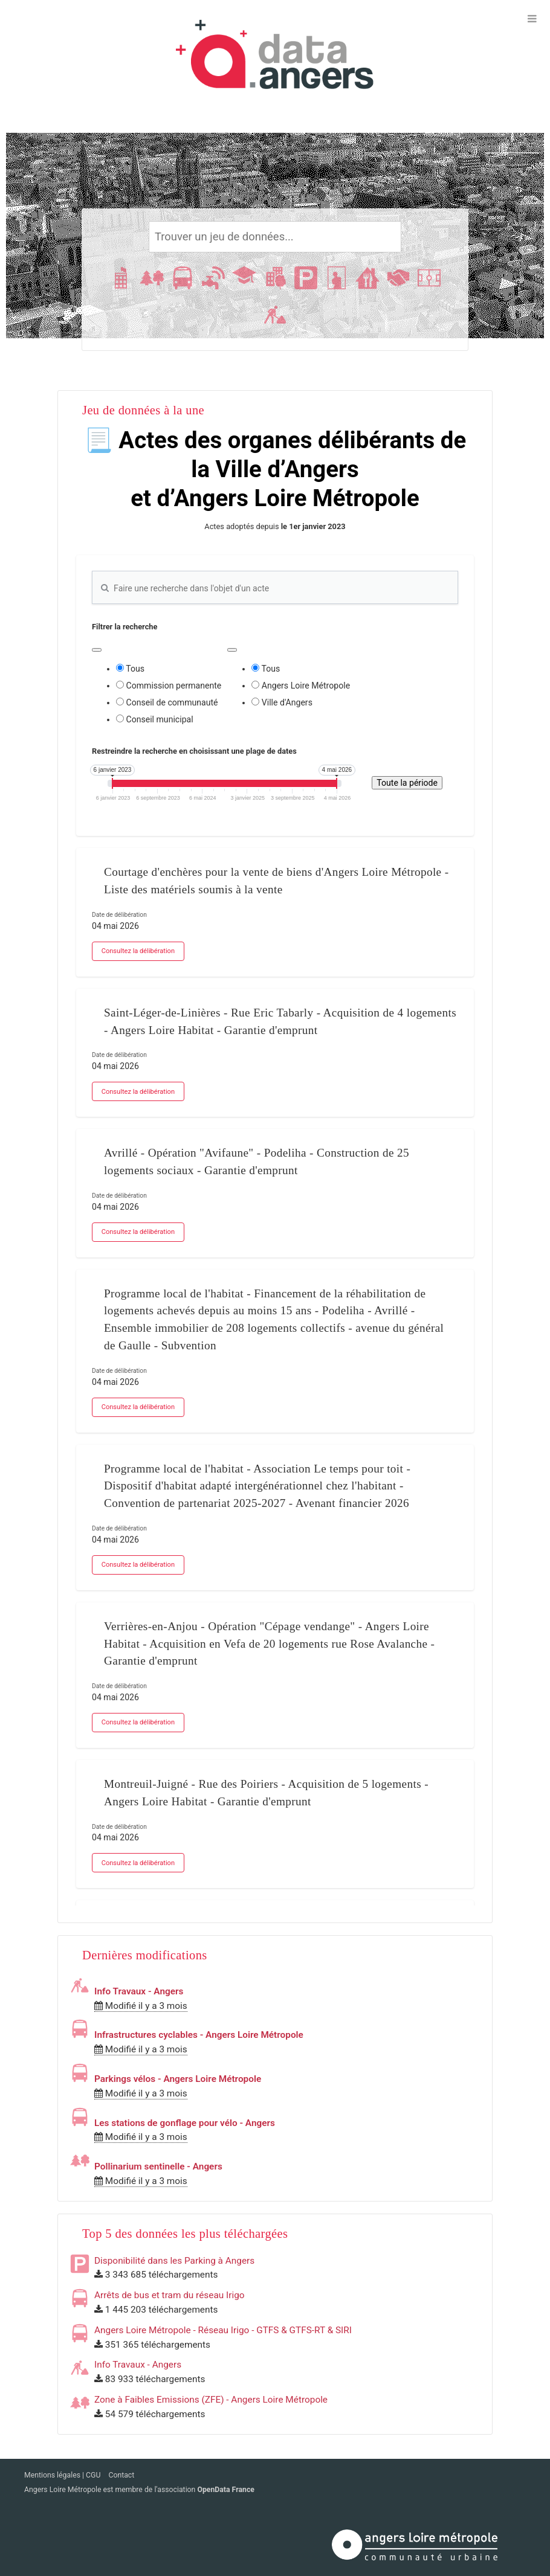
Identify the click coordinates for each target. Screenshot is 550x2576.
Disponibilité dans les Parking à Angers (174, 2260)
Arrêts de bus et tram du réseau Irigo (169, 2295)
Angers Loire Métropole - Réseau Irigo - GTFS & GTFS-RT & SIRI (223, 2330)
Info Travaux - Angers (138, 1991)
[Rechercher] (275, 236)
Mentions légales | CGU (63, 2475)
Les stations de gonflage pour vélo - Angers (184, 2123)
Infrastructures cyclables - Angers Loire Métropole (198, 2034)
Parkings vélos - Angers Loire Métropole (177, 2078)
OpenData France (225, 2489)
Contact (121, 2475)
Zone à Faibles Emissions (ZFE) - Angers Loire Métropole (211, 2399)
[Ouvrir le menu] (532, 18)
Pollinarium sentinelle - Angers (158, 2166)
